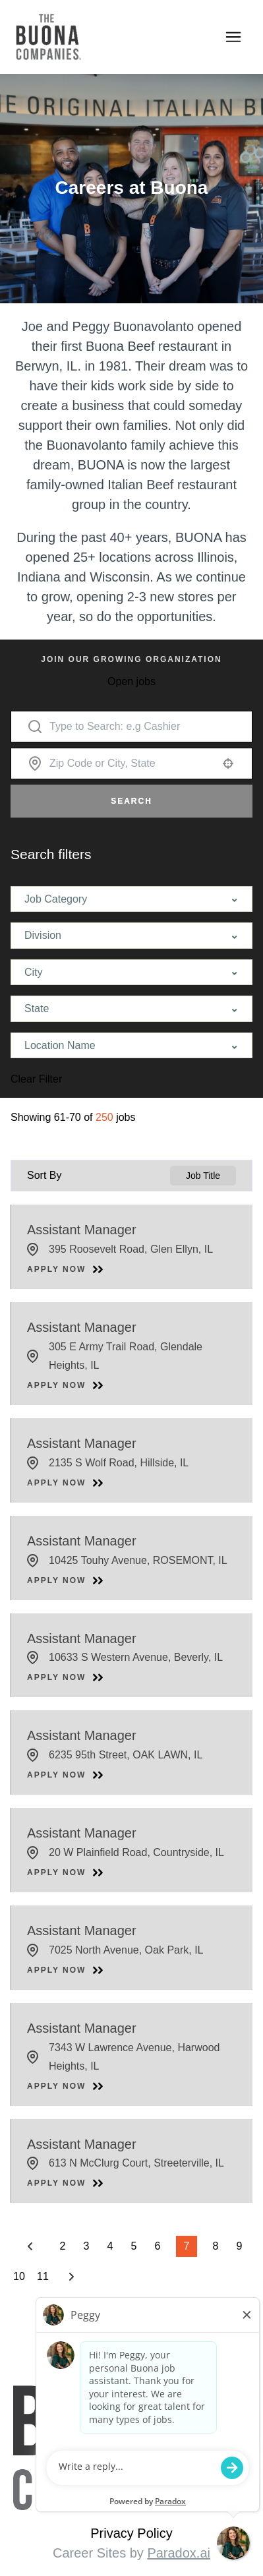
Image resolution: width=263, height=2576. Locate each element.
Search (131, 801)
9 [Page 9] (240, 2246)
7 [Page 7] (187, 2246)
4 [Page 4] (110, 2246)
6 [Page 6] (158, 2246)
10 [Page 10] (19, 2276)
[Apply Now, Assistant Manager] (65, 1269)
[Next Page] (73, 2277)
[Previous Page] (32, 2246)
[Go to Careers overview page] (84, 37)
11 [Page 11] (43, 2276)
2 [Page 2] (63, 2246)
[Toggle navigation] (233, 36)
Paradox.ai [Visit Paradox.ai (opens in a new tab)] (178, 2553)
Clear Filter (36, 1079)
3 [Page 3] (87, 2246)
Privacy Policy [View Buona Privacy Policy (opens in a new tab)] (131, 2533)
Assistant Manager (81, 1229)
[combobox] (131, 763)
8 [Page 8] (216, 2246)
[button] (228, 763)
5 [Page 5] (134, 2246)
